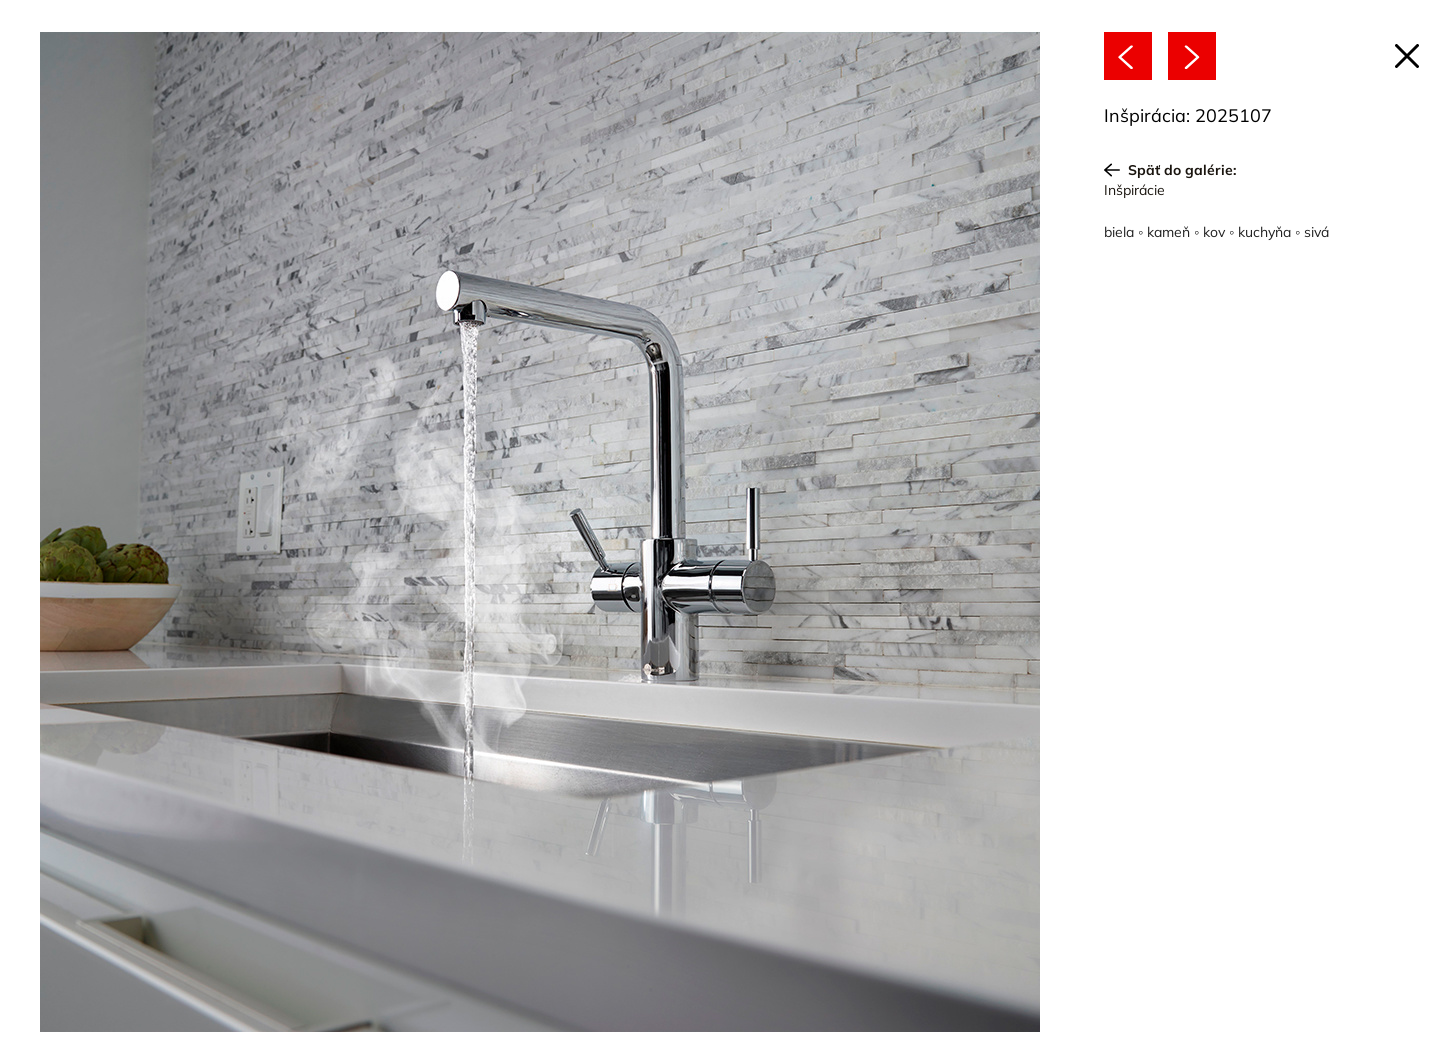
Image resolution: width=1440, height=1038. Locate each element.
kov (1214, 232)
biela (1119, 232)
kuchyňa (1264, 232)
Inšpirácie (1134, 190)
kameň (1168, 232)
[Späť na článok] (1407, 56)
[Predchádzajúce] (1128, 56)
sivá (1316, 232)
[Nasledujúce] (1192, 56)
